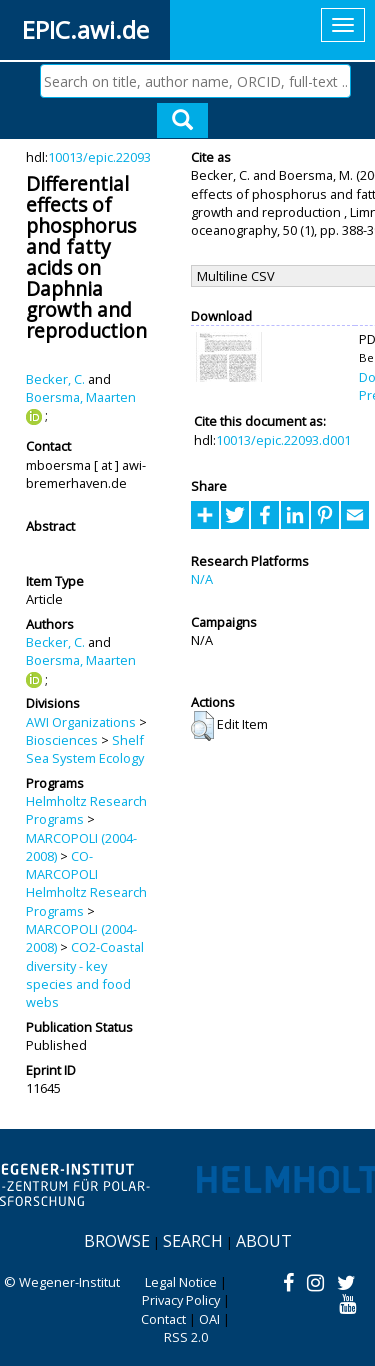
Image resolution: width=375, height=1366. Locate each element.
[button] (202, 726)
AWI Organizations (81, 722)
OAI (209, 1319)
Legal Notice (181, 1282)
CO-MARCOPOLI (62, 865)
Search (193, 1241)
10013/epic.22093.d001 (283, 440)
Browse (117, 1241)
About (264, 1241)
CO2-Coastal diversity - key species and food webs (85, 974)
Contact (163, 1319)
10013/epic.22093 (99, 157)
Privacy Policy (181, 1300)
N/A (202, 579)
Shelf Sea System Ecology (85, 749)
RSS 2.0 (186, 1337)
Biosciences (62, 740)
